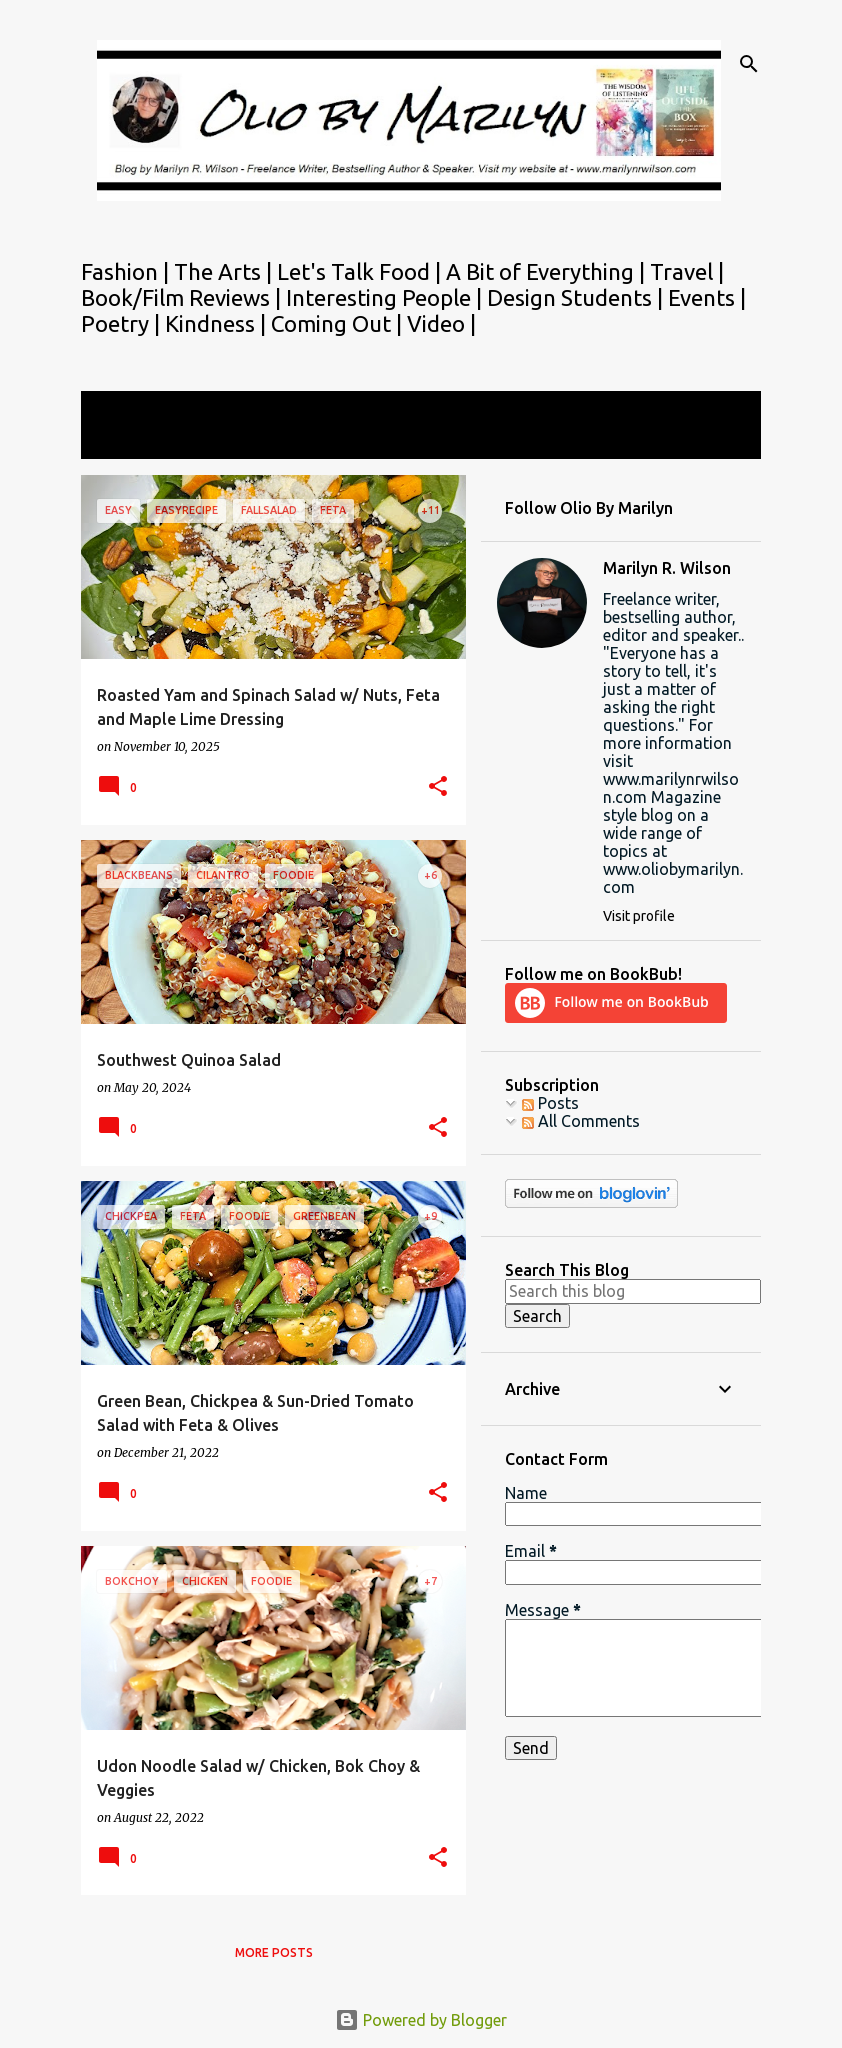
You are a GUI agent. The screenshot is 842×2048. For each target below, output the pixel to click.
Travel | (687, 271)
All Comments (581, 1121)
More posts (274, 1952)
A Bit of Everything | (548, 271)
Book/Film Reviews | (183, 297)
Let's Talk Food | (361, 271)
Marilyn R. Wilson (667, 568)
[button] (438, 787)
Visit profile (639, 916)
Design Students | (577, 297)
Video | (441, 323)
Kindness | (218, 323)
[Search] (749, 64)
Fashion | (127, 271)
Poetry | (123, 323)
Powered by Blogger (421, 2020)
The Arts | (225, 271)
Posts (550, 1103)
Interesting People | (386, 297)
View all (123, 440)
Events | (707, 297)
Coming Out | (339, 323)
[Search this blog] (633, 1291)
